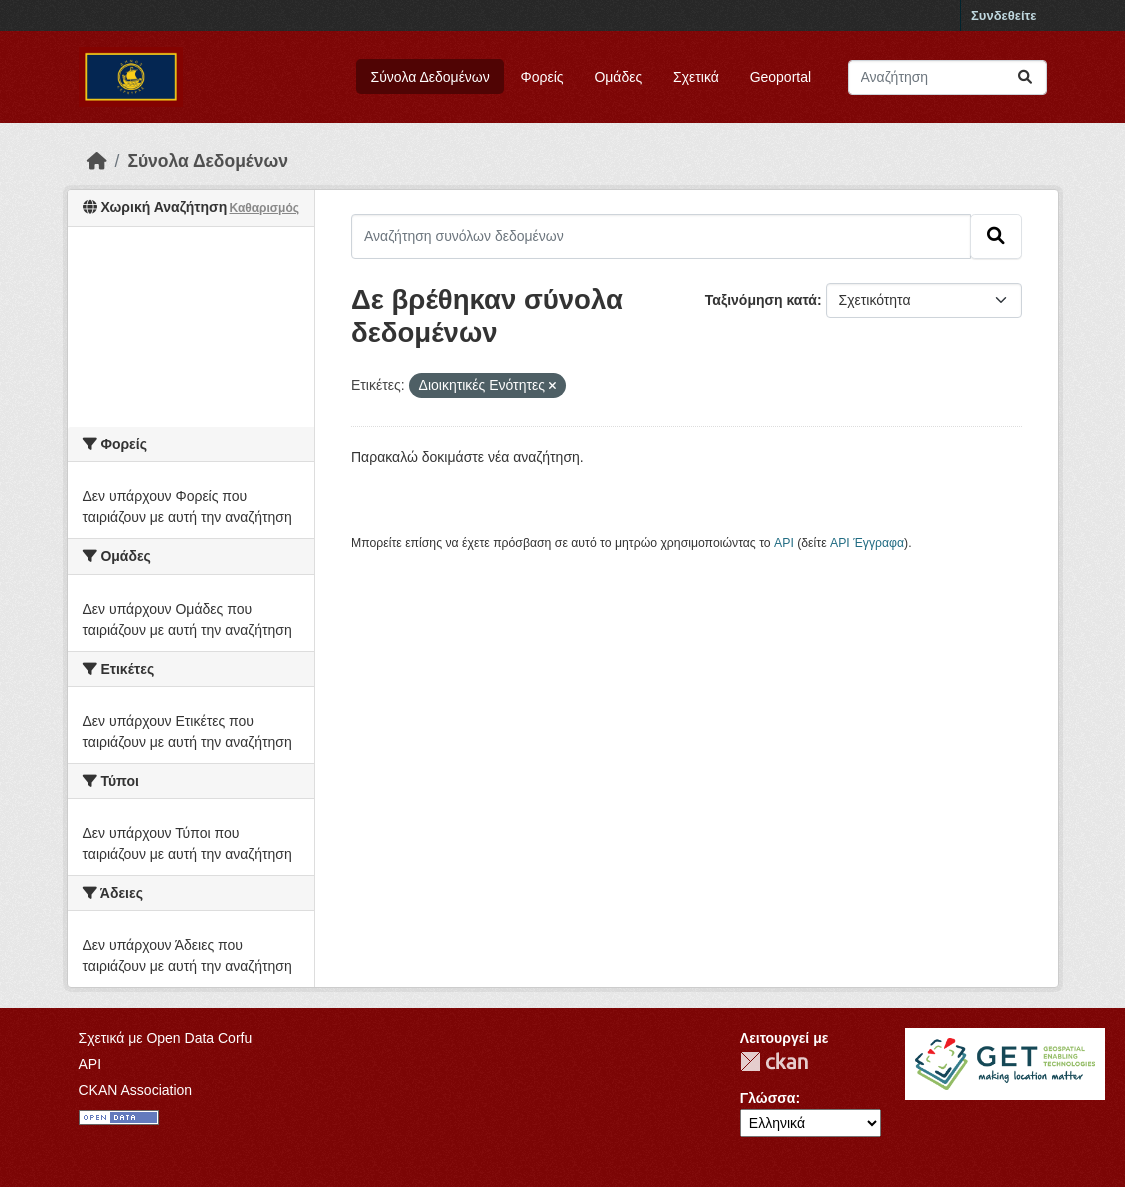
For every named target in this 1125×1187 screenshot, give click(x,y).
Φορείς (542, 77)
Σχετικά (696, 77)
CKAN (774, 1061)
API (784, 543)
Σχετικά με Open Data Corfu (166, 1038)
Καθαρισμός (264, 208)
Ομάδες (618, 77)
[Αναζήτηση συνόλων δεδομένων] (947, 77)
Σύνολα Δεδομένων (430, 77)
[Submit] (1025, 77)
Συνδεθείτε (1003, 15)
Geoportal (780, 77)
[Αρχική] (97, 161)
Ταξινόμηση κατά (761, 300)
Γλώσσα (768, 1098)
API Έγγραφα (867, 543)
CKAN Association (136, 1090)
